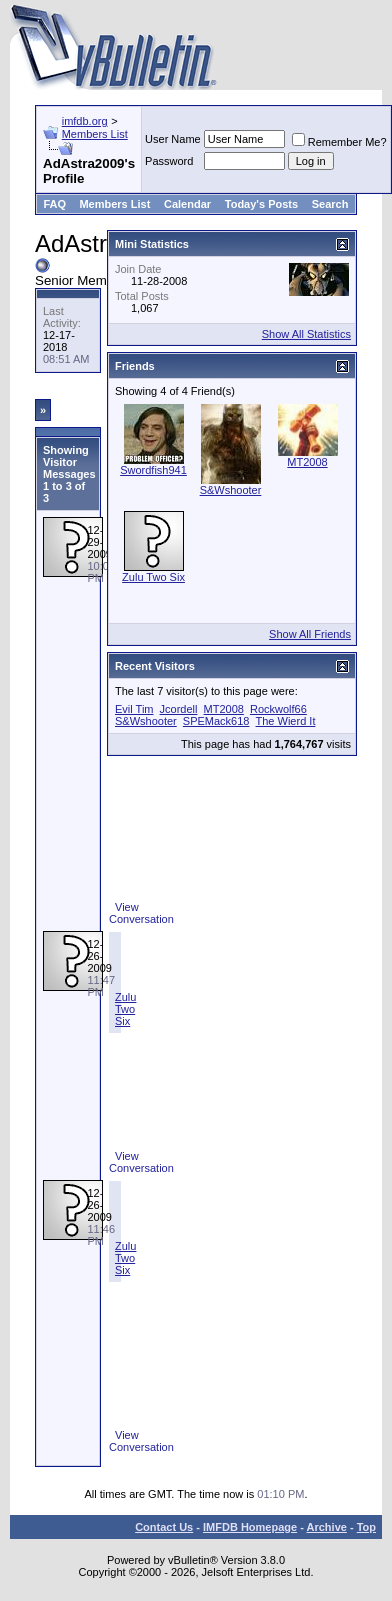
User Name (173, 139)
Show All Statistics (306, 334)
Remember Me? (339, 142)
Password (169, 161)
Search (330, 204)
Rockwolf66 (278, 709)
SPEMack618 (216, 721)
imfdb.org (85, 121)
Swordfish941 (153, 470)
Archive (327, 1527)
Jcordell (179, 709)
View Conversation (141, 913)
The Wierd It (286, 721)
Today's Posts (261, 204)
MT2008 (307, 462)
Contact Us (164, 1527)
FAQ (54, 204)
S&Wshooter (231, 490)
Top (366, 1527)
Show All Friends (310, 634)
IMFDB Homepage (250, 1527)
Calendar (187, 204)
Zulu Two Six (125, 1009)
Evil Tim (134, 709)
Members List (95, 134)
